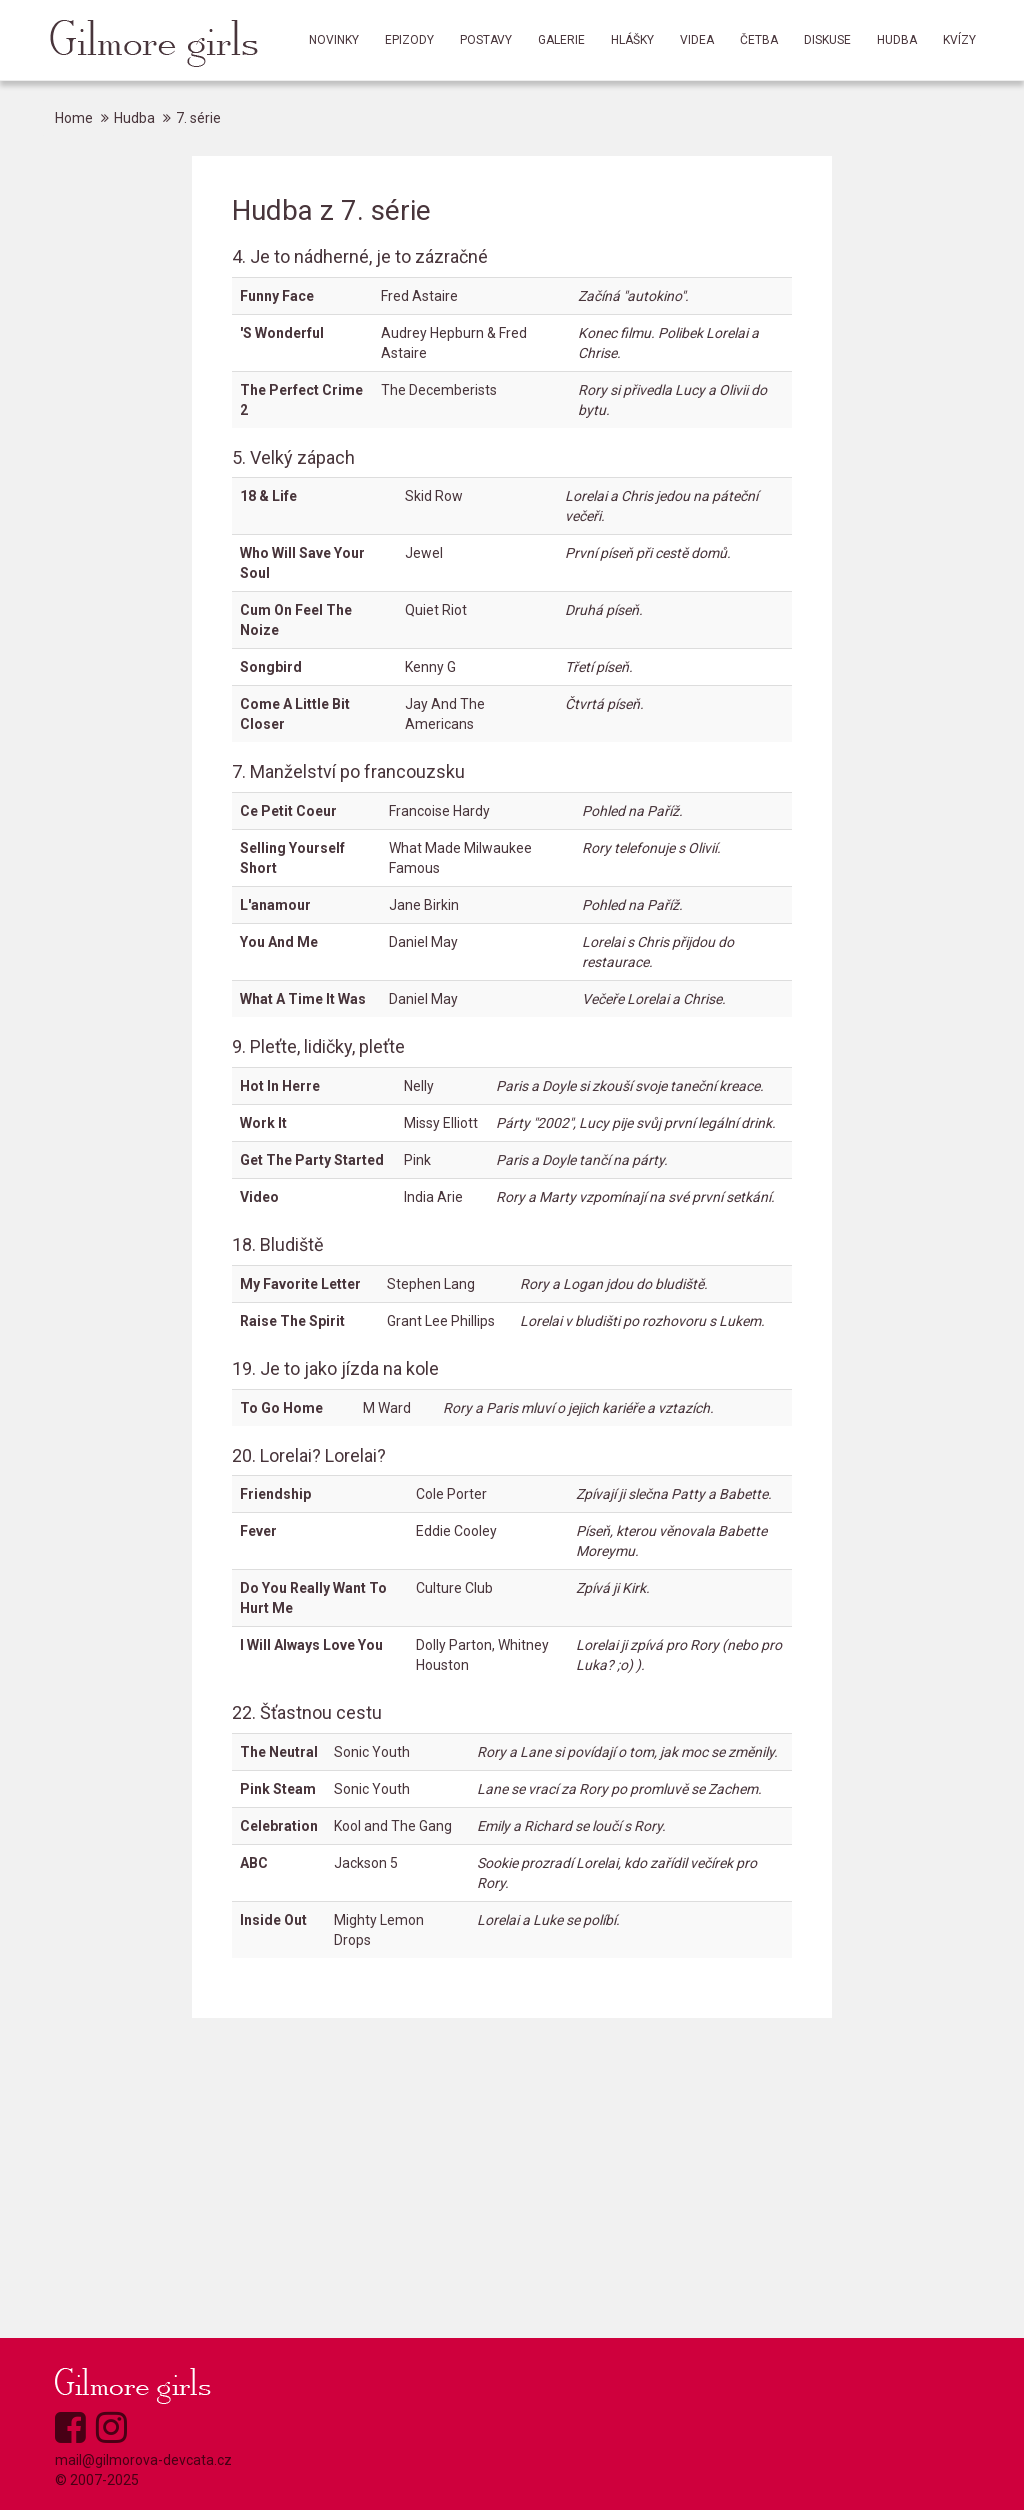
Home (74, 118)
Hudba (897, 40)
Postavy (486, 40)
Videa (697, 40)
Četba (759, 40)
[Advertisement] (512, 2178)
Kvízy (959, 40)
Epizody (409, 40)
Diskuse (827, 40)
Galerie (561, 40)
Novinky (334, 40)
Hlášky (632, 40)
